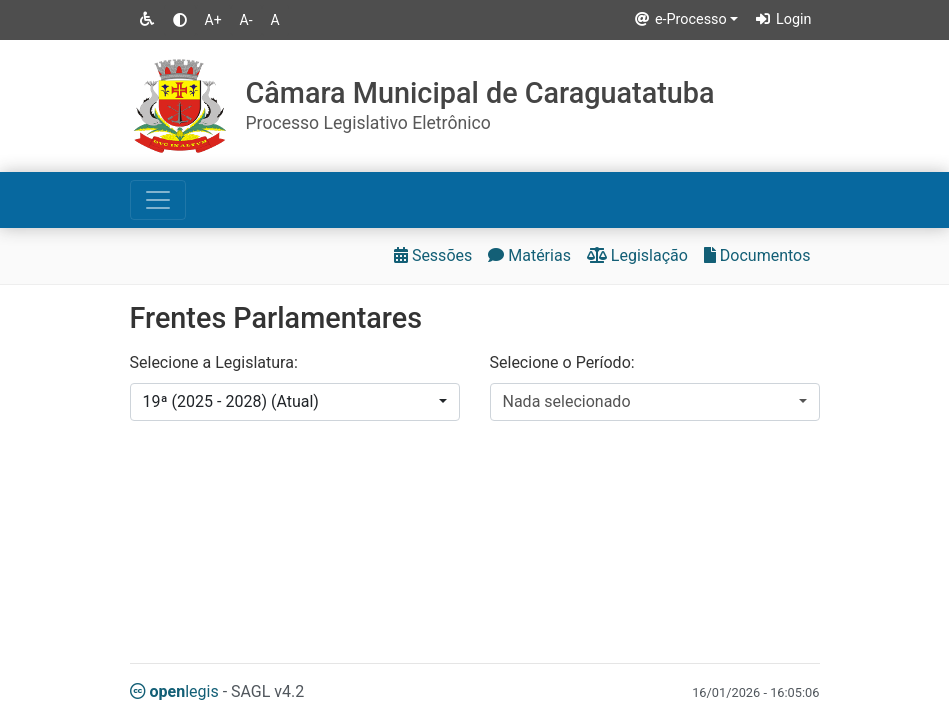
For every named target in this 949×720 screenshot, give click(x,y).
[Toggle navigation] (158, 200)
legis (174, 691)
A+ (213, 20)
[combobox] (295, 402)
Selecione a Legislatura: (214, 362)
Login (782, 19)
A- (246, 20)
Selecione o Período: (562, 362)
